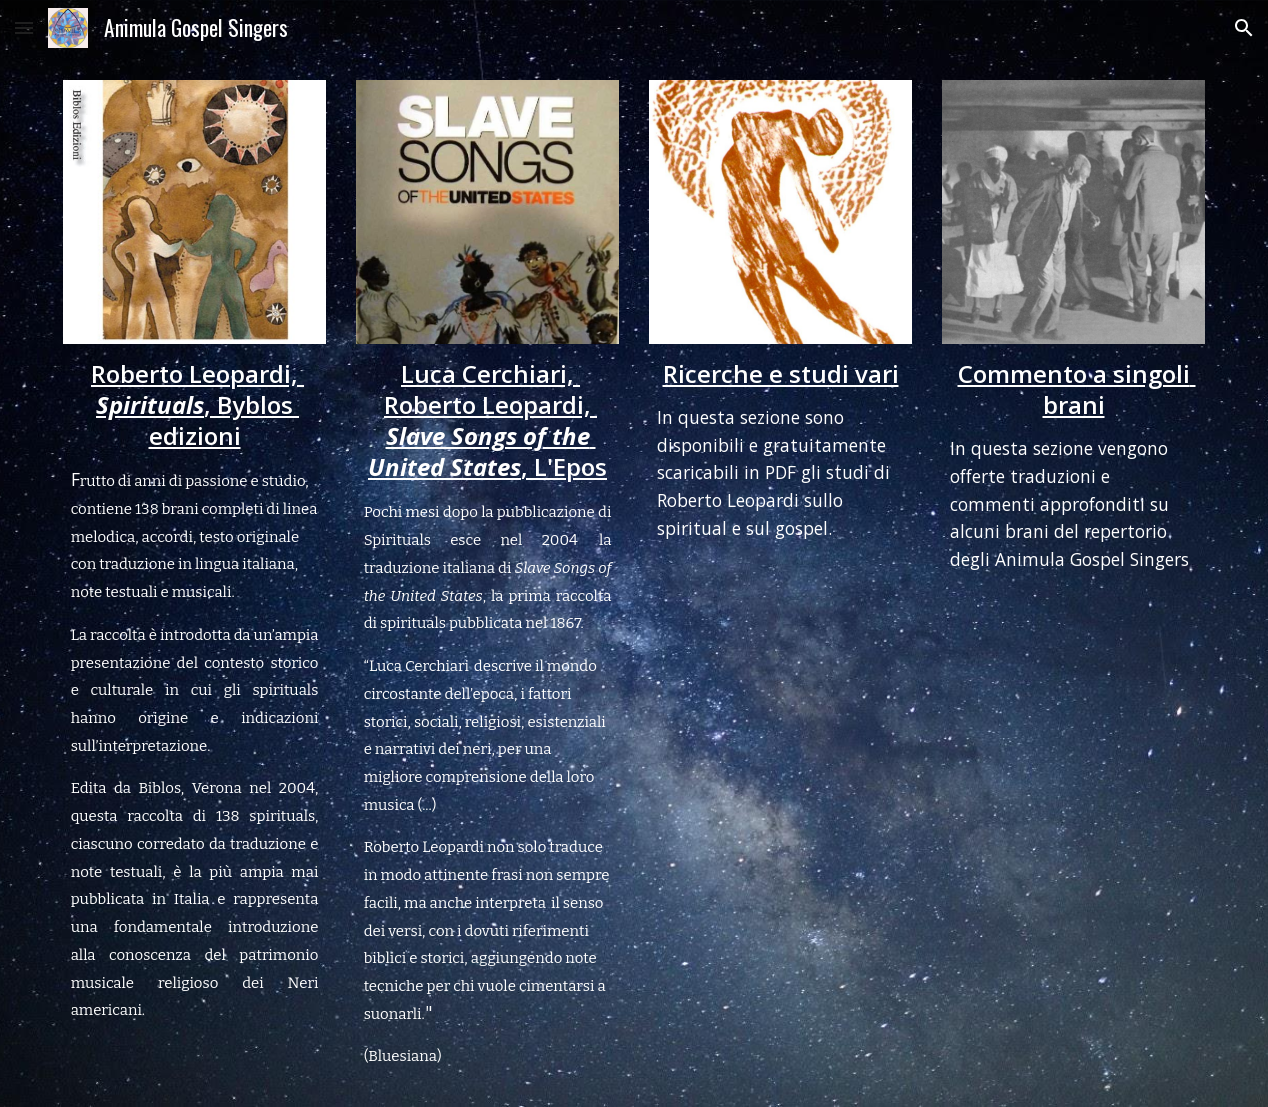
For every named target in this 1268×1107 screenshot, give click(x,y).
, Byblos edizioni (224, 420)
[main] (195, 690)
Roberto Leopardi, (197, 373)
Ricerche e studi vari (781, 373)
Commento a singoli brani (1077, 389)
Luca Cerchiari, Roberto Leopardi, (490, 389)
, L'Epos (564, 466)
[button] (24, 27)
